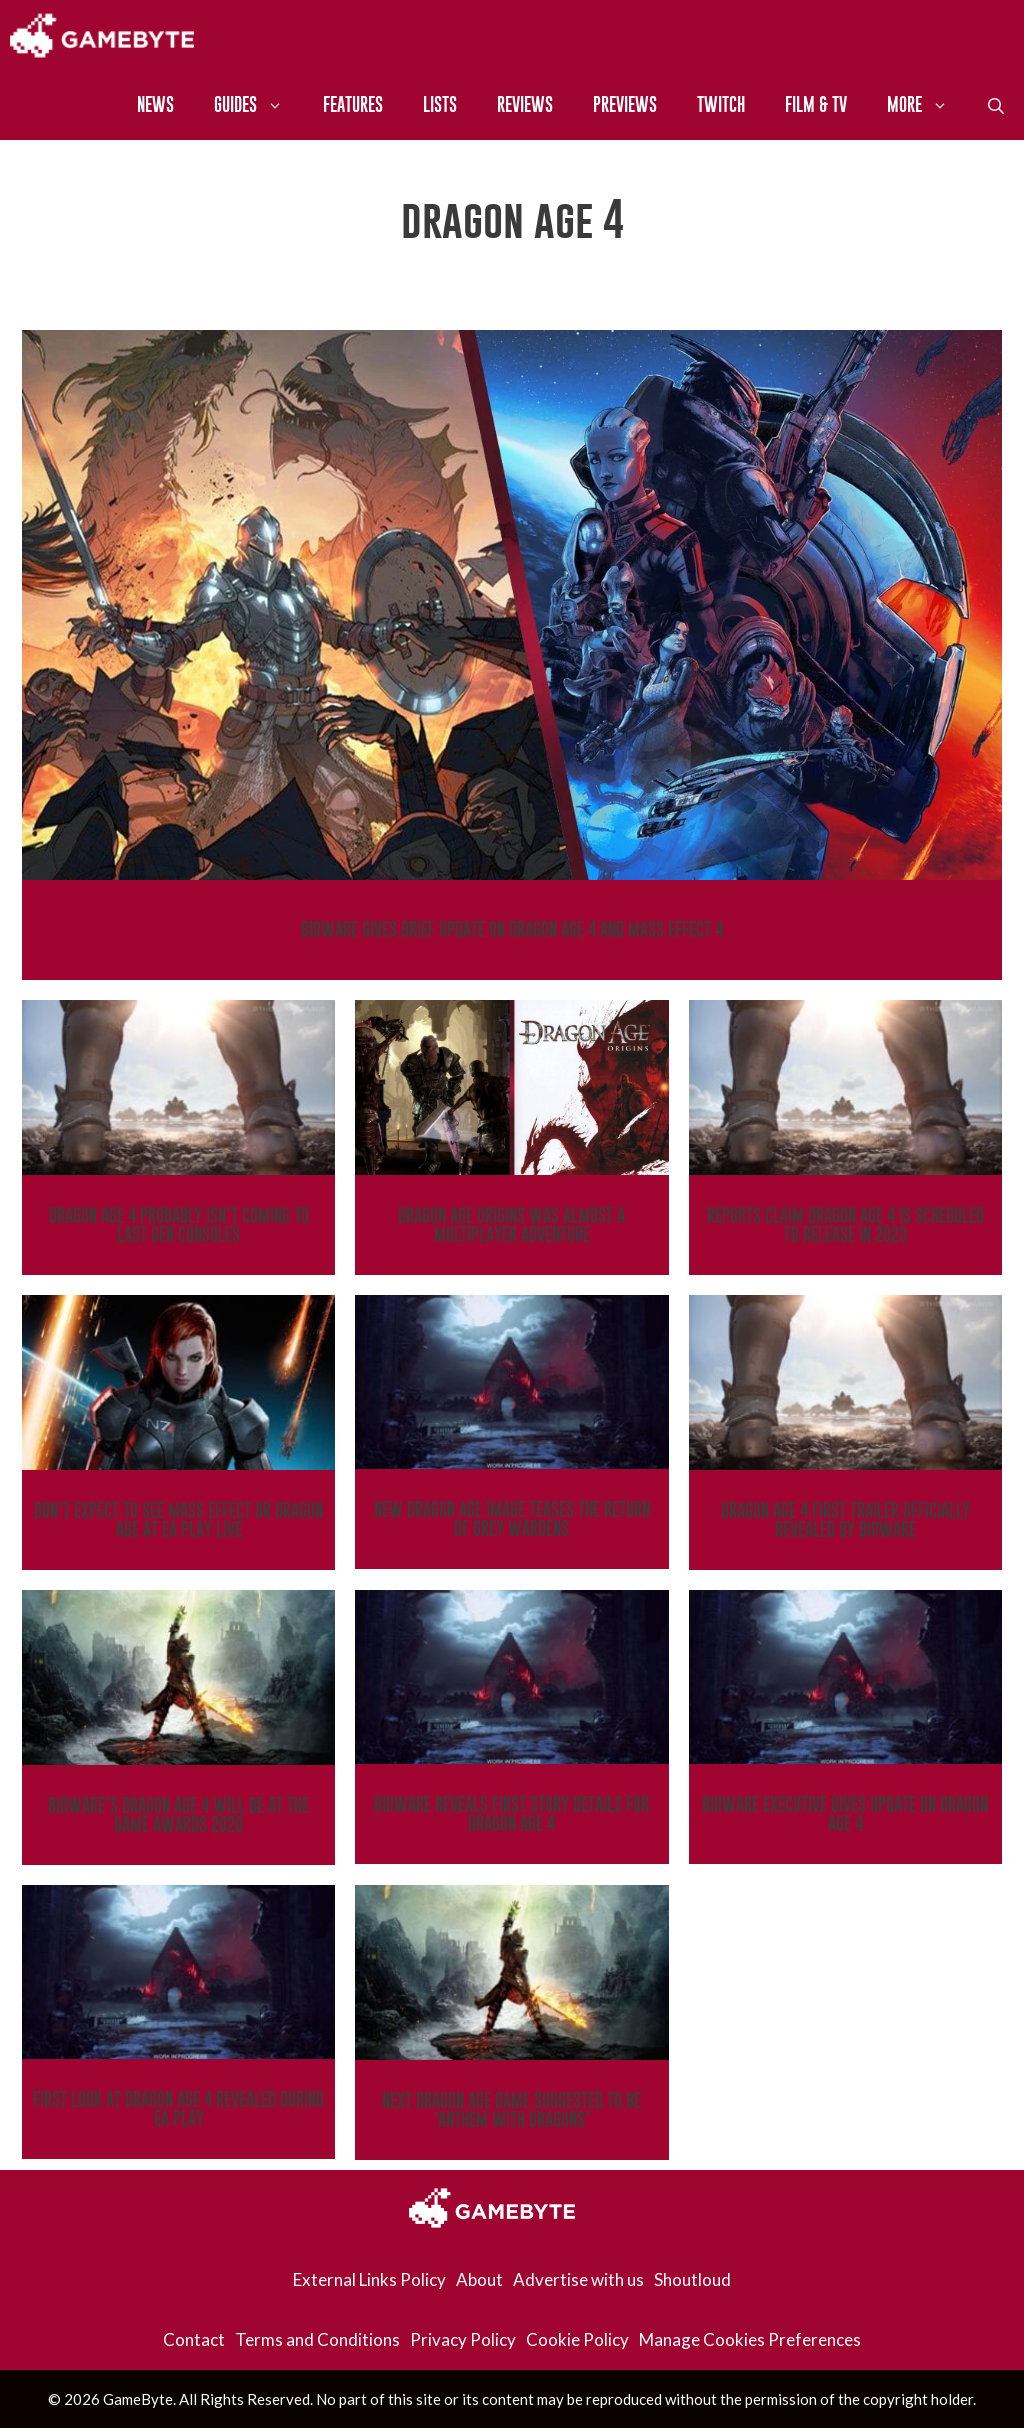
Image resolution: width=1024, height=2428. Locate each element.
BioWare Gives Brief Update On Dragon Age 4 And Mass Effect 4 (512, 929)
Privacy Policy (463, 2339)
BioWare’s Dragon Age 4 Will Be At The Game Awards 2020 (178, 1815)
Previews (625, 104)
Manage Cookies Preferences (750, 2339)
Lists (440, 104)
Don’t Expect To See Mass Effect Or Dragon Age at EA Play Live (178, 1520)
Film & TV (816, 104)
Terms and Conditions (317, 2339)
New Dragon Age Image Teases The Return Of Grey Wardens (512, 1519)
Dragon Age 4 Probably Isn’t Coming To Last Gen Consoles (179, 1225)
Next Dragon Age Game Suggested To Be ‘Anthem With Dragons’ (511, 2110)
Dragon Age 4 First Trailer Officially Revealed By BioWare (845, 1520)
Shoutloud (692, 2279)
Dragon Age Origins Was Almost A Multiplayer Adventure (511, 1225)
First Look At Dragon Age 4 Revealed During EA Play (178, 2109)
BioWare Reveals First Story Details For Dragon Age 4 (511, 1814)
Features (353, 104)
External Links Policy (369, 2279)
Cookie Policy (577, 2339)
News (155, 104)
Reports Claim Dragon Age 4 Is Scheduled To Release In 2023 (845, 1225)
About (479, 2279)
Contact (194, 2339)
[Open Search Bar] (996, 105)
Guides (258, 105)
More (927, 105)
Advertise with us (578, 2279)
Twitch (721, 104)
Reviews (525, 104)
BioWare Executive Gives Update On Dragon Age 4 (845, 1814)
